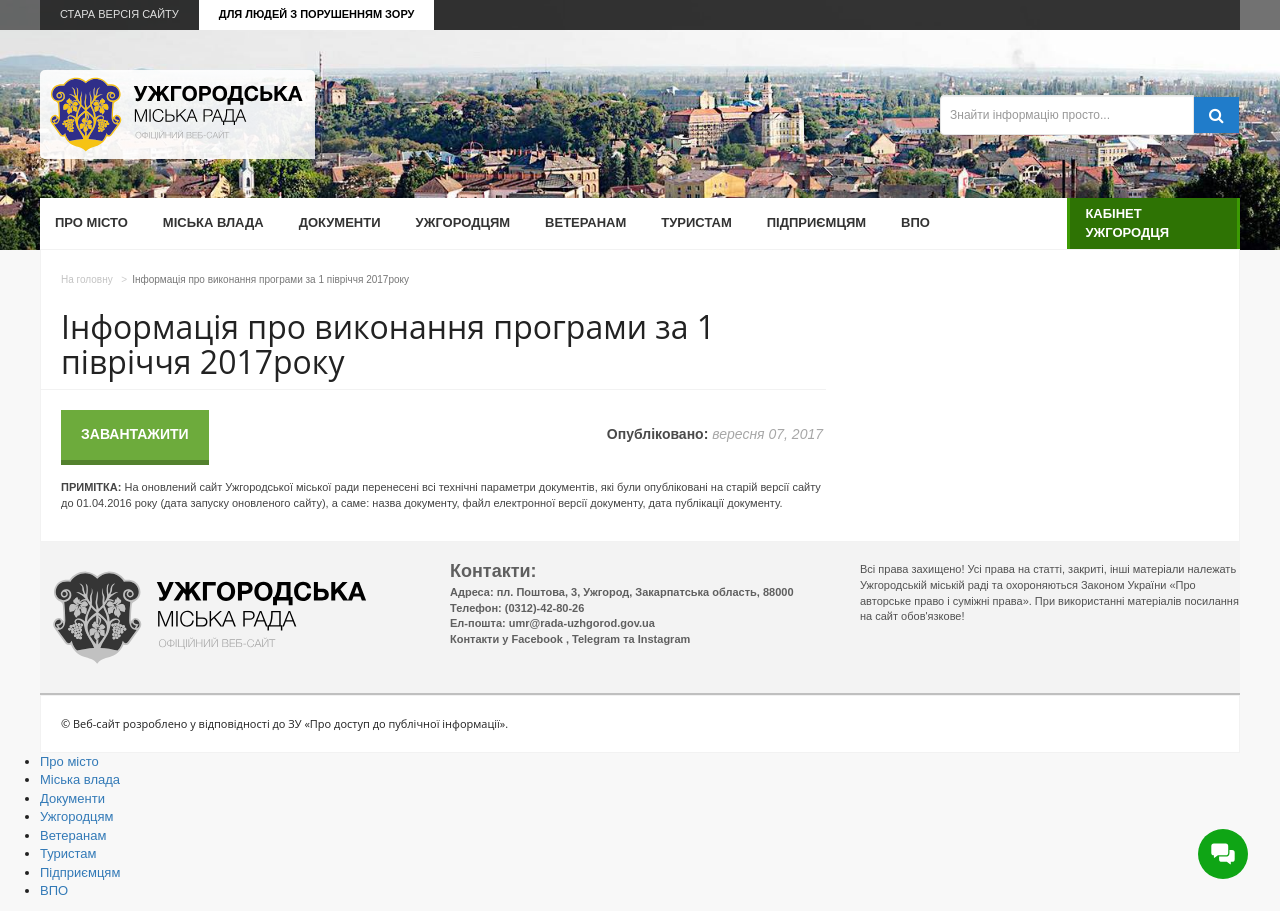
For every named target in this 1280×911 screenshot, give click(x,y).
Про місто (91, 222)
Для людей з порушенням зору (317, 14)
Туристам (696, 222)
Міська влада (213, 222)
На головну (87, 279)
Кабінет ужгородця (1127, 222)
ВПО (915, 222)
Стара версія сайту (119, 14)
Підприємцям (816, 222)
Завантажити (135, 434)
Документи (340, 222)
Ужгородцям (463, 222)
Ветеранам (585, 222)
